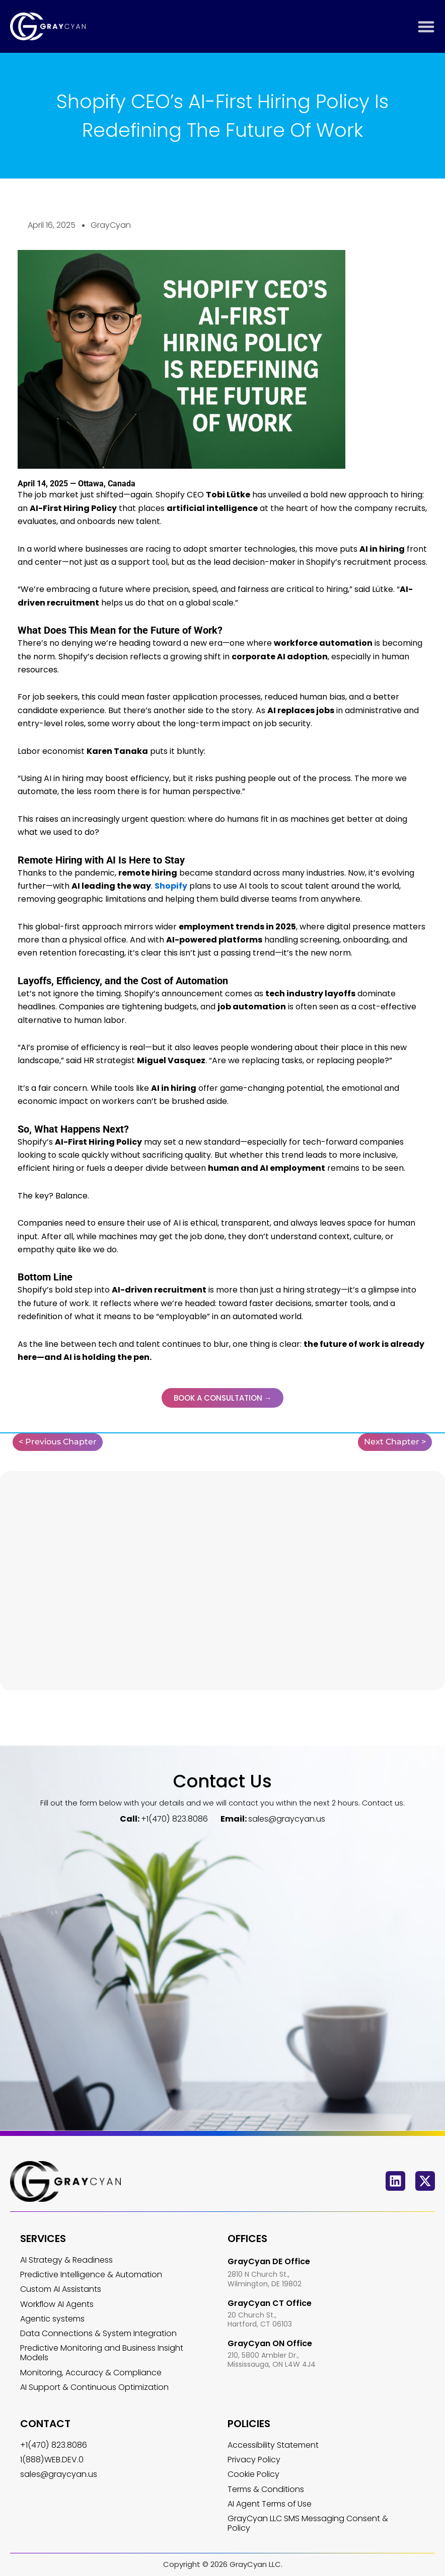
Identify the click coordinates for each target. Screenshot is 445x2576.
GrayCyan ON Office (270, 2343)
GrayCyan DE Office (269, 2261)
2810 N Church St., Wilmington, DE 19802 (265, 2278)
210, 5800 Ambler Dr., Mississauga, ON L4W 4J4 (272, 2359)
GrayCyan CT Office (270, 2303)
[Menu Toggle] (426, 26)
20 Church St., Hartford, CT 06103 (260, 2319)
